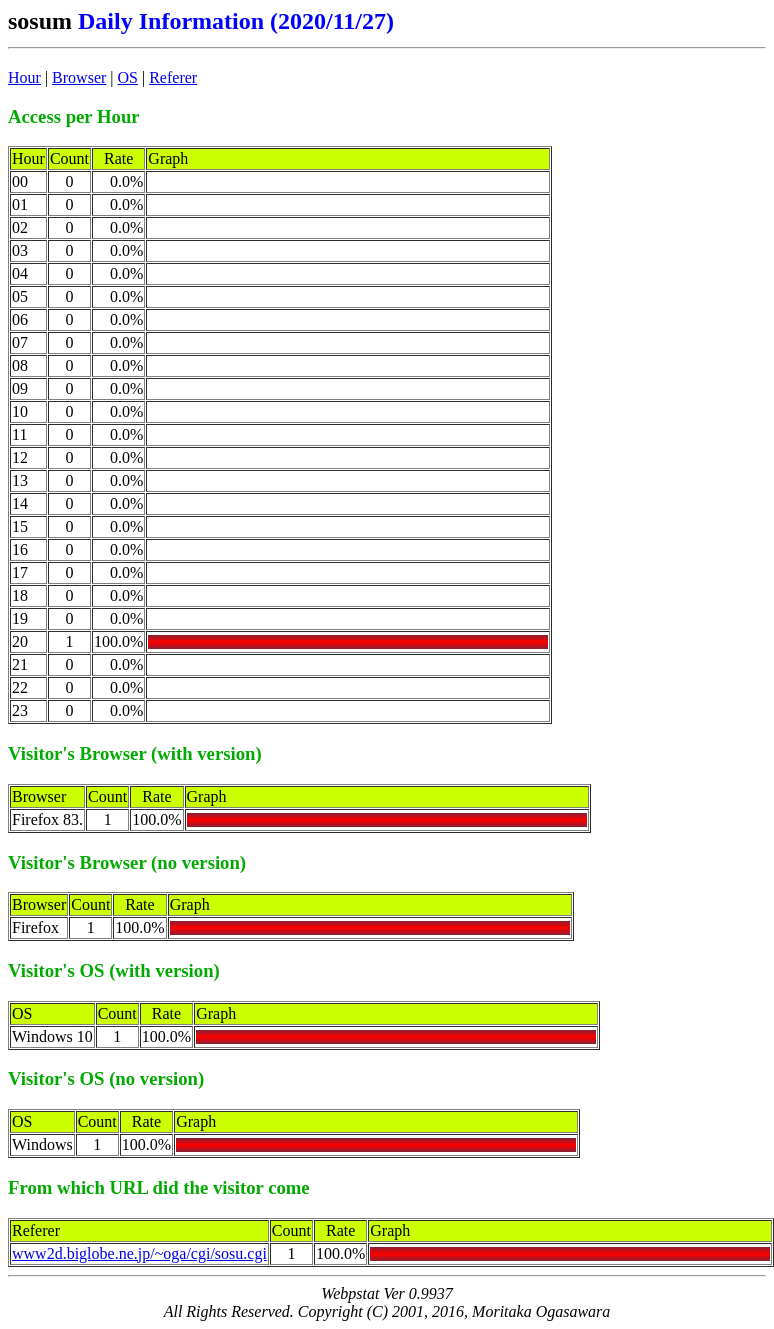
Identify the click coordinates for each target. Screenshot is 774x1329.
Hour (24, 77)
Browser (79, 77)
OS (128, 77)
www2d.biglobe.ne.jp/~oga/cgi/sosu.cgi (139, 1253)
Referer (173, 77)
